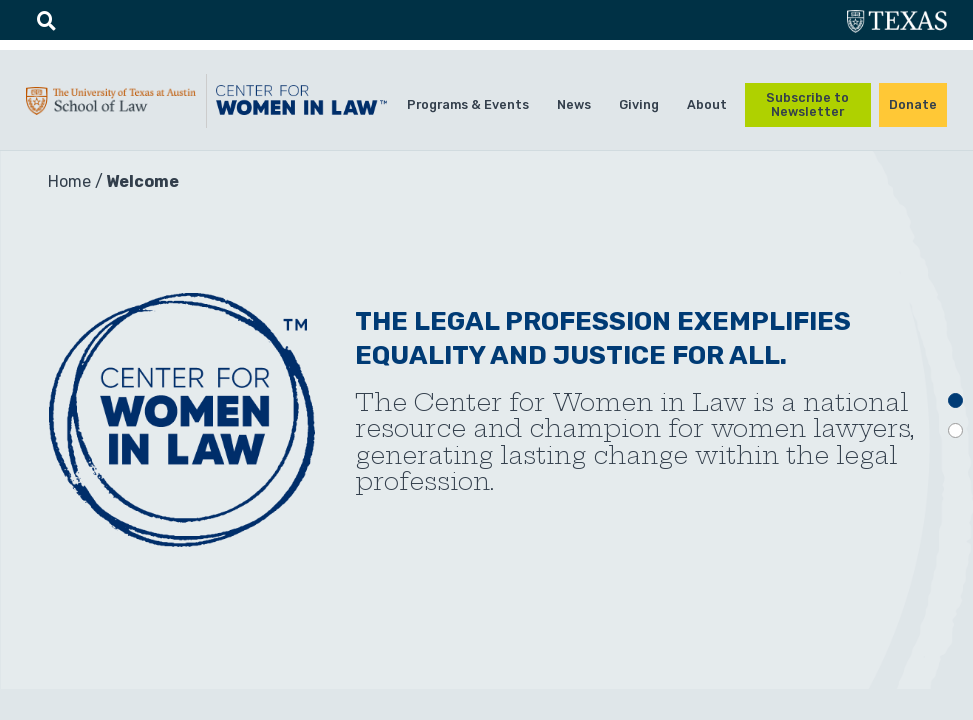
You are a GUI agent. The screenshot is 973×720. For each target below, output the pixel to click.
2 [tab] (955, 430)
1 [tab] (955, 400)
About (707, 104)
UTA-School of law (111, 107)
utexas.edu (897, 23)
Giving (639, 104)
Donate (913, 104)
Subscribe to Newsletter (807, 104)
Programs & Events (468, 104)
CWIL (301, 106)
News (574, 104)
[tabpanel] (486, 420)
